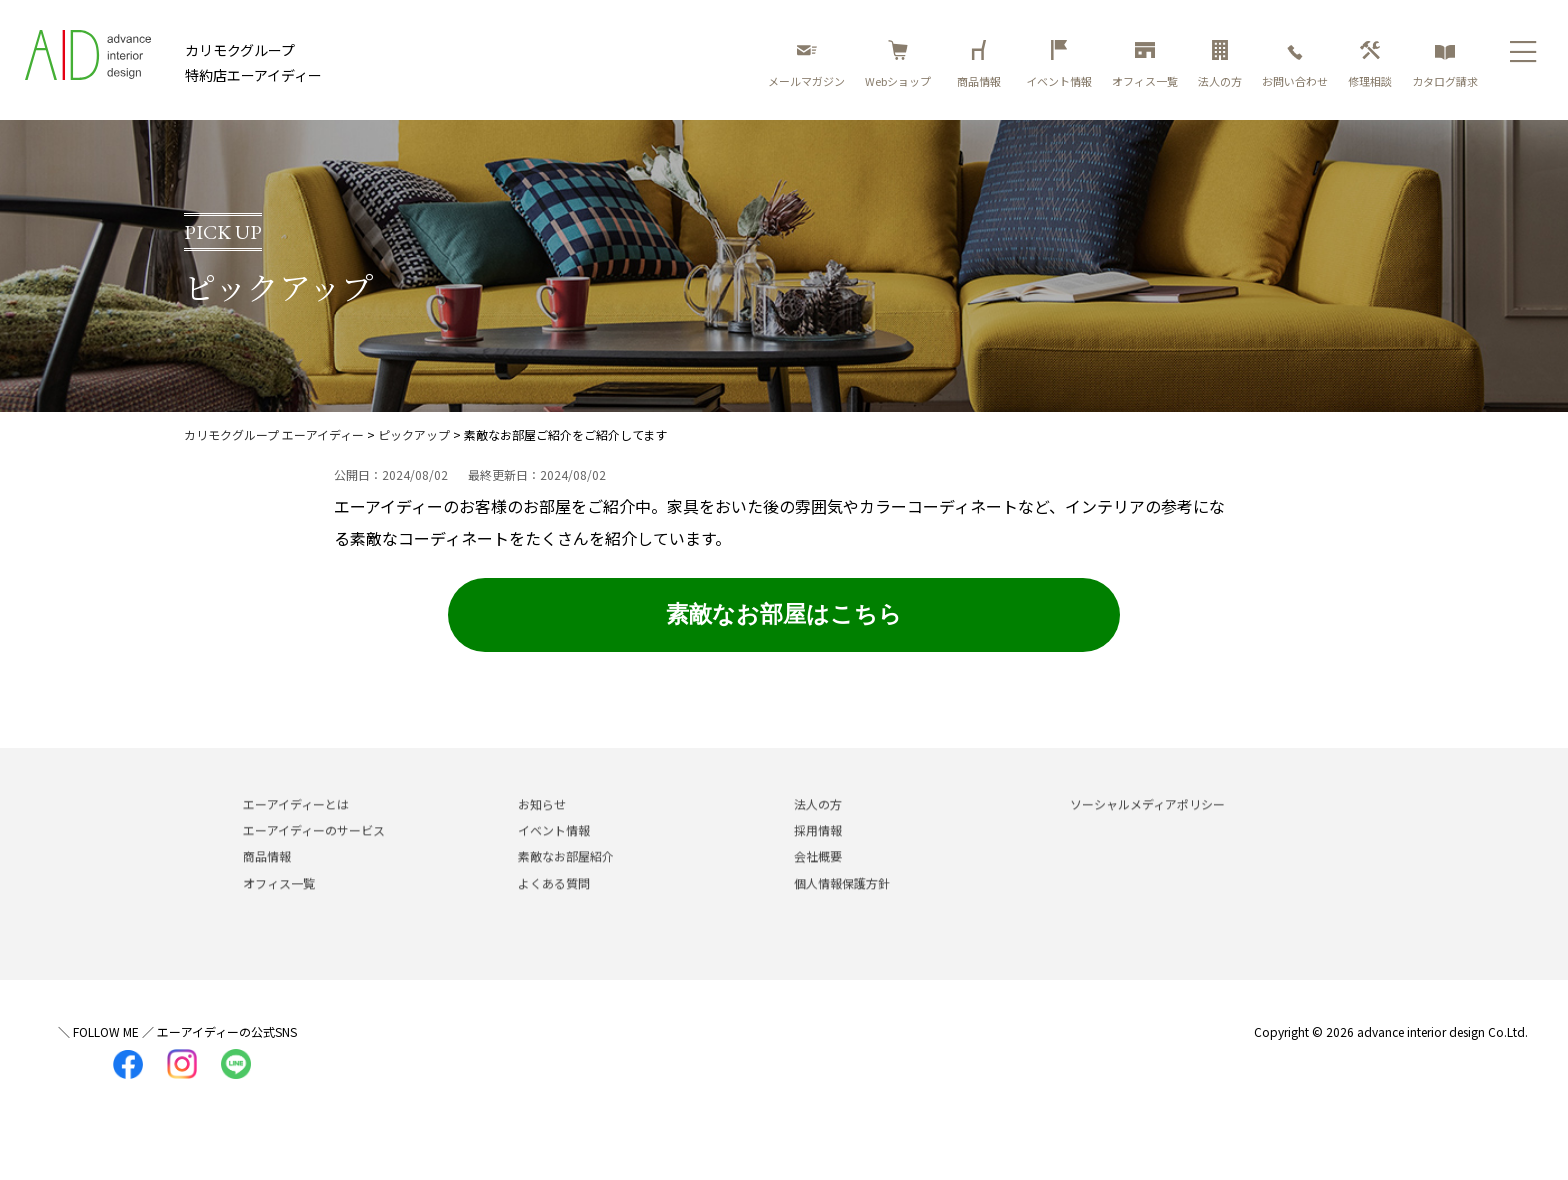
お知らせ (542, 825)
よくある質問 (554, 904)
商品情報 (982, 64)
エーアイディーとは (296, 825)
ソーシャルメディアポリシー (1147, 825)
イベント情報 (1059, 64)
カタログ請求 (1445, 64)
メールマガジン (806, 64)
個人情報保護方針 (842, 904)
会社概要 (818, 877)
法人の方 (1220, 64)
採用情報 (818, 851)
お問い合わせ (1295, 64)
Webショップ (898, 64)
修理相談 (1370, 64)
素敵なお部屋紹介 (566, 877)
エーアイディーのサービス (314, 851)
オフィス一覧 (1145, 64)
